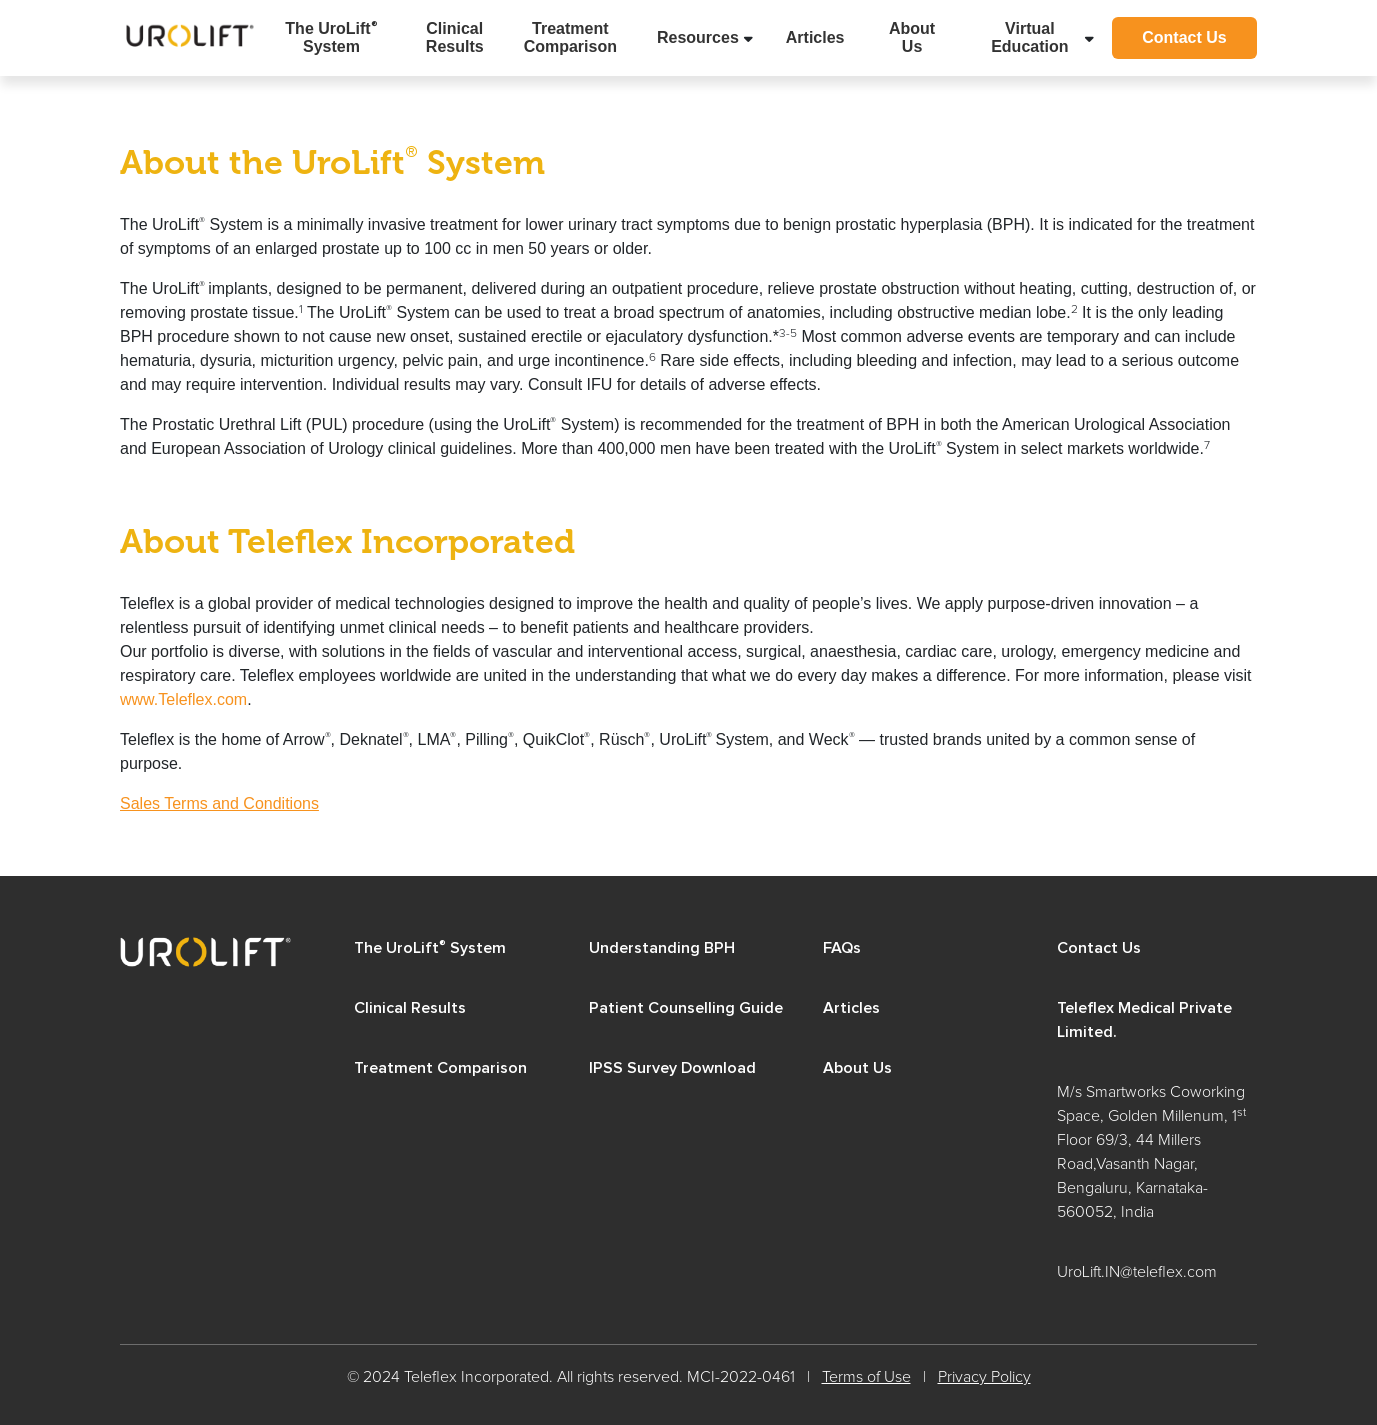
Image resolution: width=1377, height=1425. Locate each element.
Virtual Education (1029, 37)
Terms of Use (866, 1377)
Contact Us (1184, 37)
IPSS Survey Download (672, 1068)
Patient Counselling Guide (686, 1008)
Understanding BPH (662, 948)
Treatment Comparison (570, 37)
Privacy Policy (984, 1377)
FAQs (842, 948)
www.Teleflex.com (183, 699)
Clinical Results (455, 37)
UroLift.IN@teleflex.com (1137, 1272)
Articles (815, 37)
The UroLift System (331, 37)
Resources (698, 37)
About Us (912, 37)
